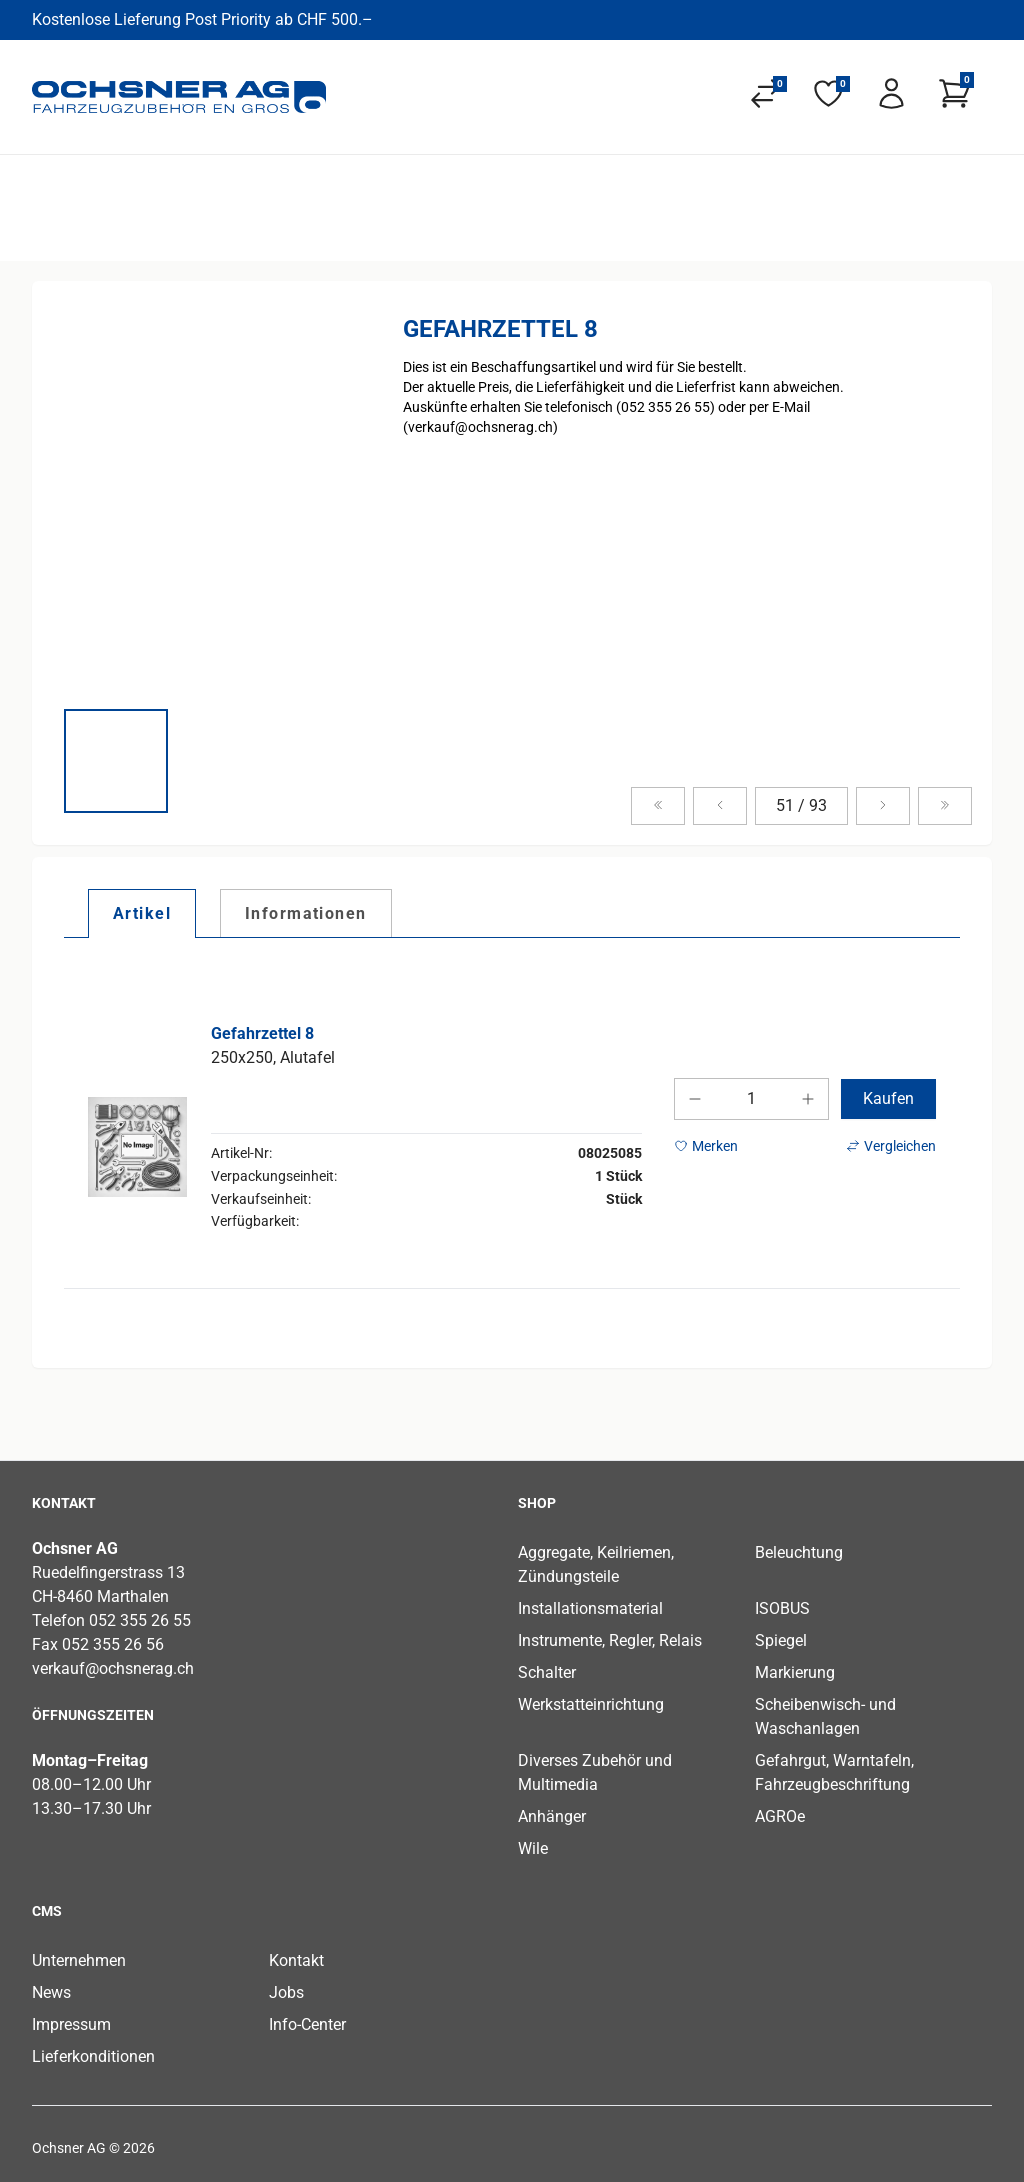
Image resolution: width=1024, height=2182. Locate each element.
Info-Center (307, 2024)
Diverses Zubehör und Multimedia (595, 1772)
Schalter (547, 1672)
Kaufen (888, 1098)
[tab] (142, 913)
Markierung (795, 1672)
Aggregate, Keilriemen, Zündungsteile (596, 1564)
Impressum (71, 2024)
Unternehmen (79, 1960)
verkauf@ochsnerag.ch (113, 1668)
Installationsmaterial (590, 1608)
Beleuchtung (799, 1552)
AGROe (780, 1816)
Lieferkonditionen (93, 2056)
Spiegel (781, 1640)
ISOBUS (782, 1608)
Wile (533, 1848)
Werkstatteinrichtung (591, 1704)
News (51, 1992)
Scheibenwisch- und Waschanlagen (825, 1716)
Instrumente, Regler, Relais (610, 1640)
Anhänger (552, 1816)
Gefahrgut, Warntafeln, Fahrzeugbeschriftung (834, 1772)
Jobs (286, 1992)
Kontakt (296, 1960)
